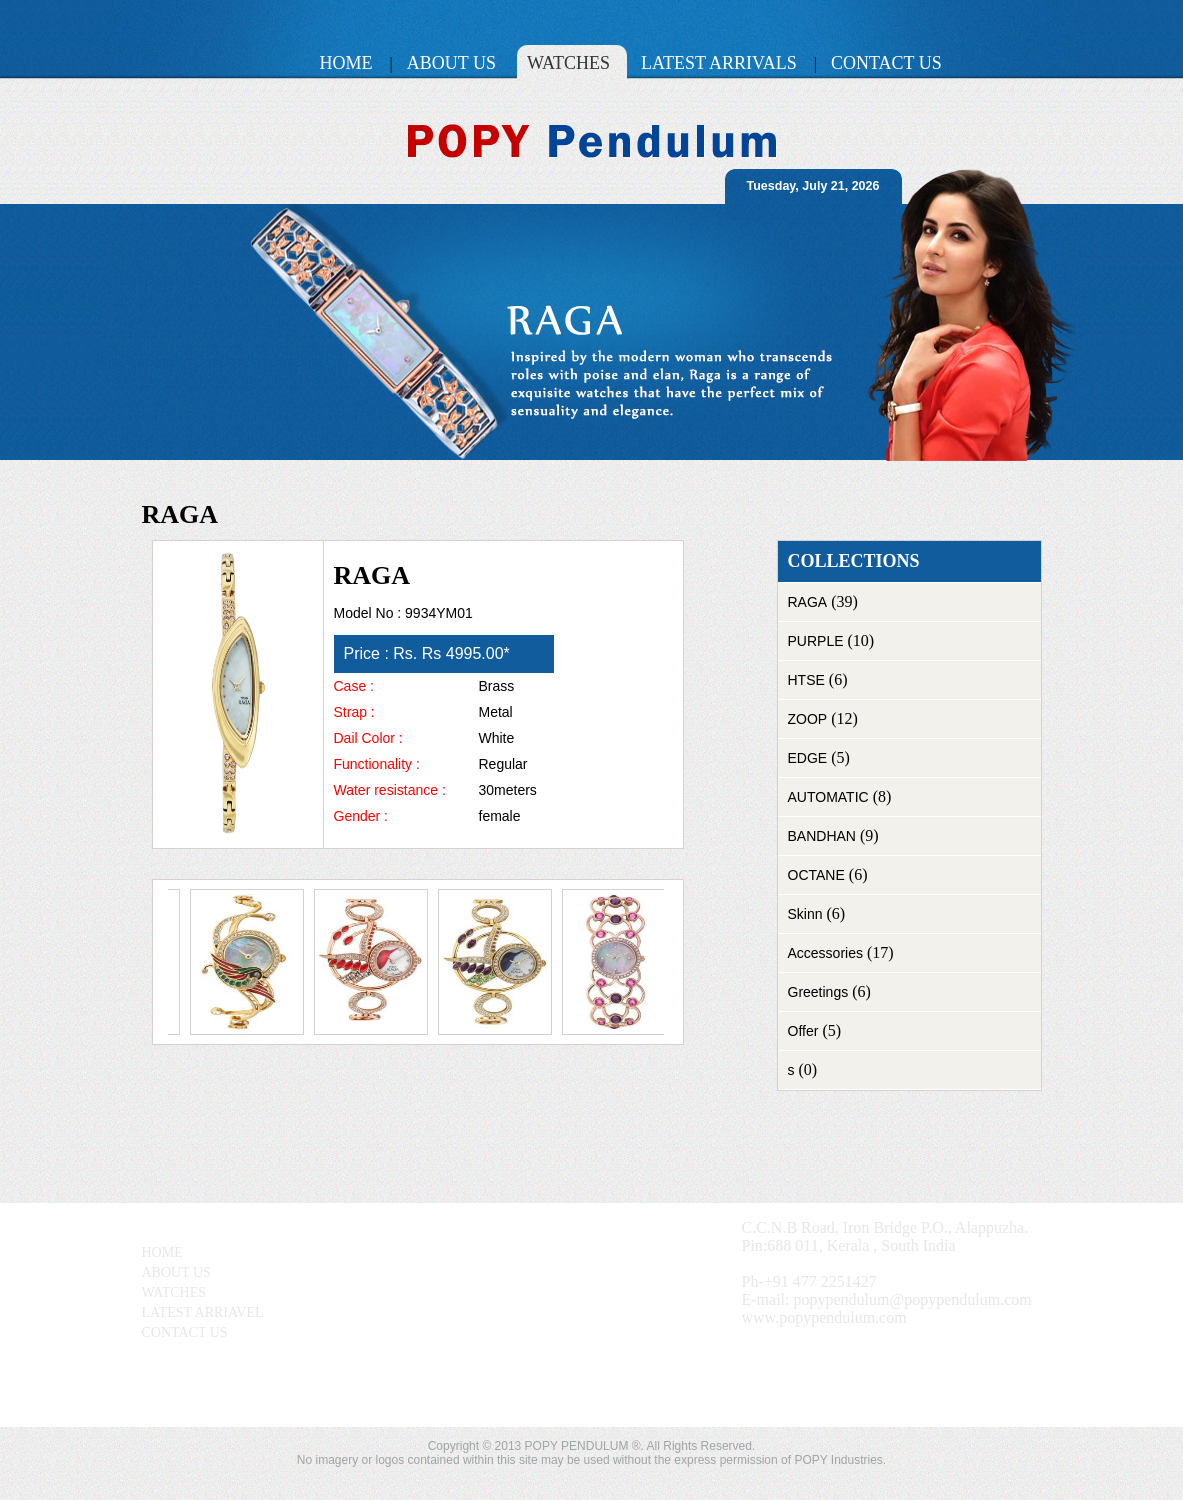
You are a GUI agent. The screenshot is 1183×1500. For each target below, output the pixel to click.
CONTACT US (185, 1332)
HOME (162, 1252)
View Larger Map (394, 1390)
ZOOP (808, 719)
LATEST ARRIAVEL (203, 1312)
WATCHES (174, 1292)
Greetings (818, 992)
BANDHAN (822, 836)
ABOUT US (176, 1272)
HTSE (806, 680)
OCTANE (816, 875)
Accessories (825, 953)
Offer (803, 1031)
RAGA (808, 602)
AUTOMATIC (828, 797)
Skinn (805, 914)
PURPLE (816, 641)
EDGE (808, 758)
